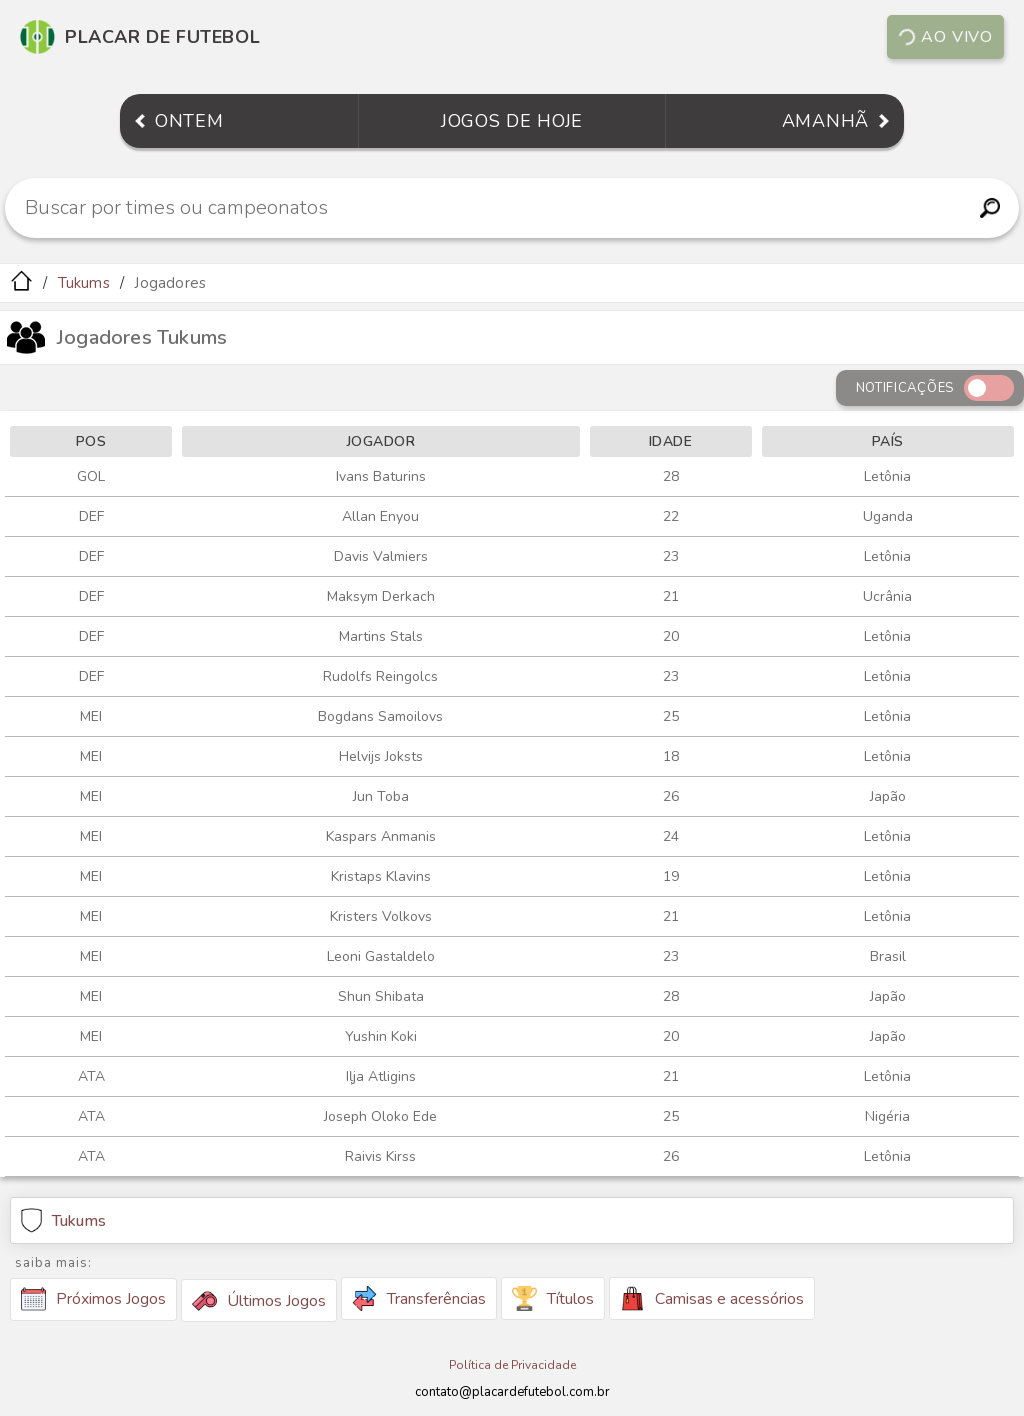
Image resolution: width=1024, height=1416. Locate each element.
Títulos (553, 1298)
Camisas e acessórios (712, 1298)
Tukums (84, 283)
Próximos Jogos (93, 1299)
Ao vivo (945, 37)
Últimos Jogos (259, 1301)
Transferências (419, 1298)
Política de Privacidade (512, 1365)
